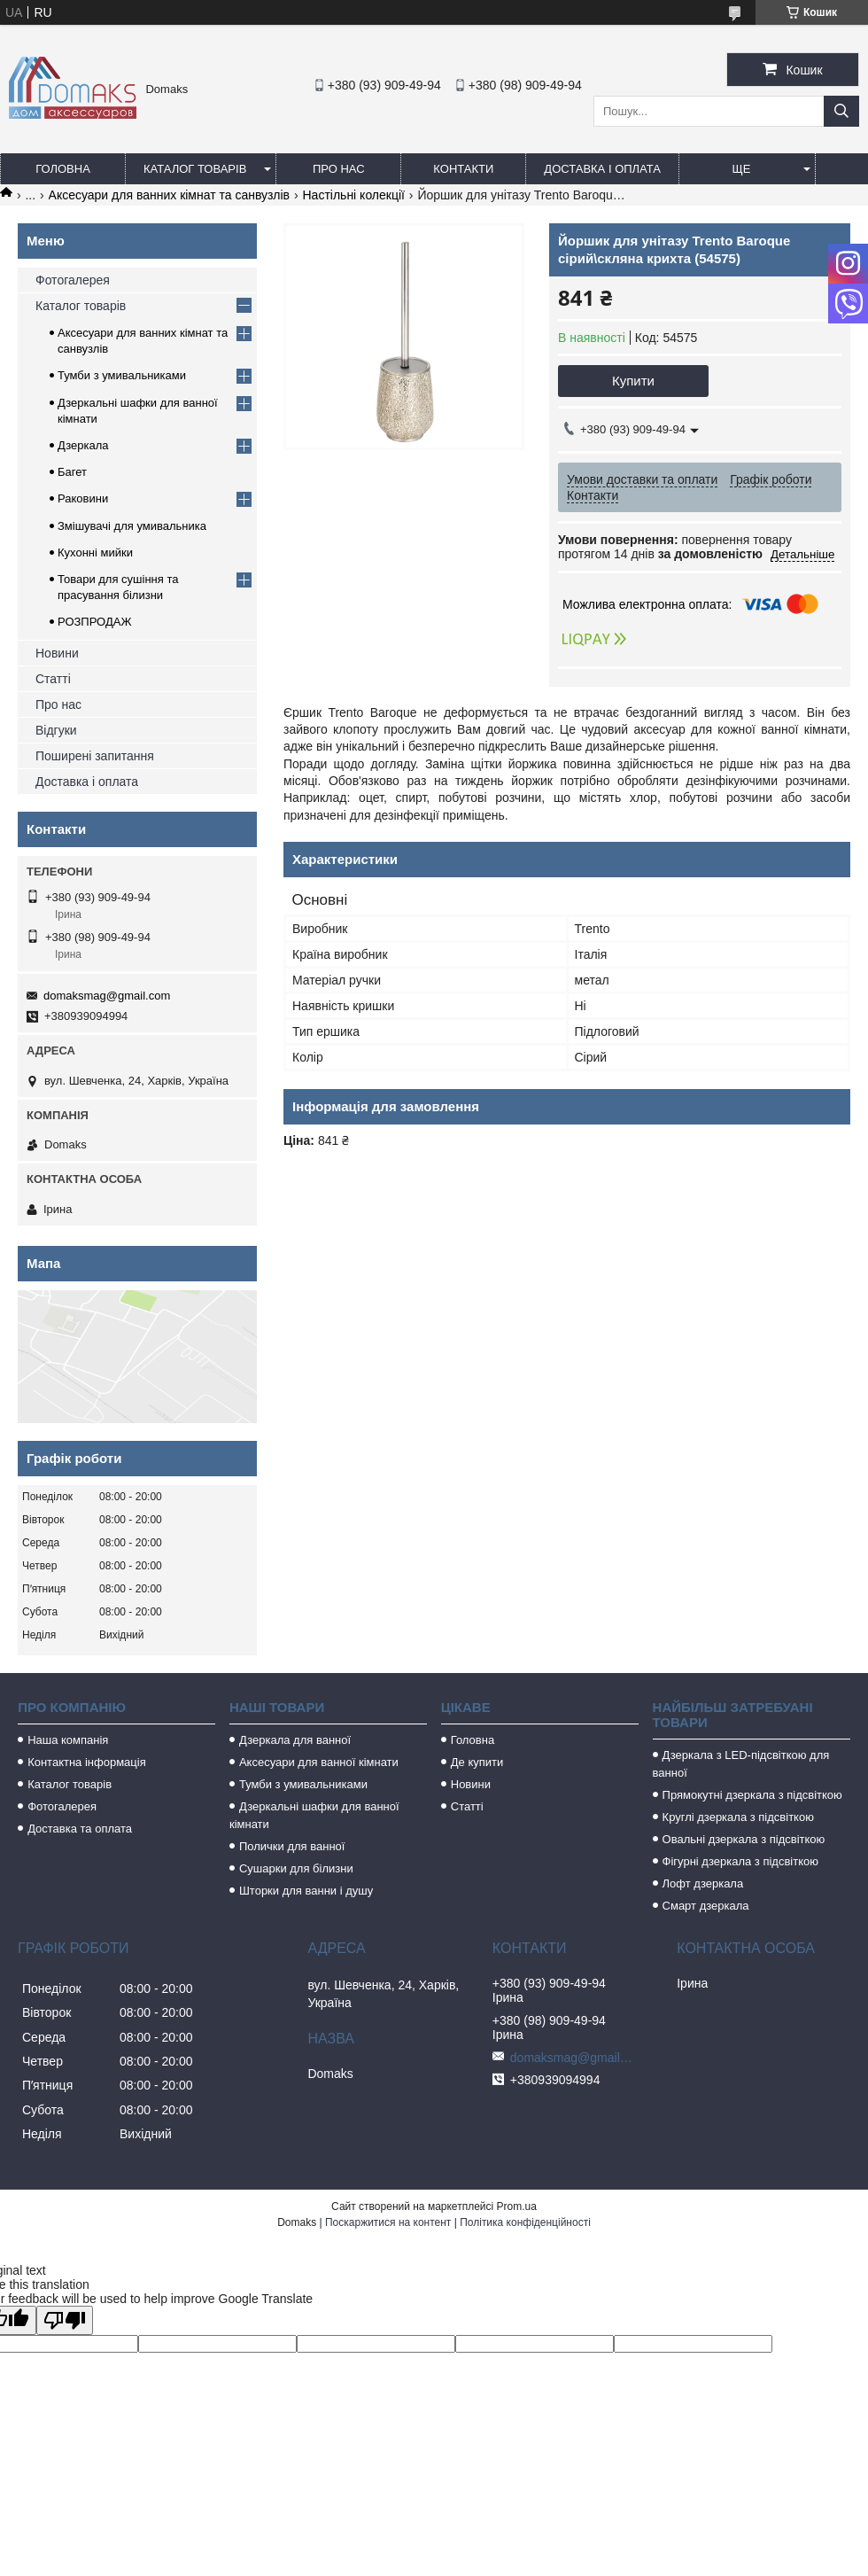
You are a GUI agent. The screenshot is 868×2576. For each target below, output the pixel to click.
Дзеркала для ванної (295, 1740)
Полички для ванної (292, 1846)
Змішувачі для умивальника (132, 526)
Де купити (477, 1762)
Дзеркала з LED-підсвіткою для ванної (741, 1763)
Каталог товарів (194, 168)
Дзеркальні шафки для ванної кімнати (314, 1815)
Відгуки (56, 730)
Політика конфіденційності (525, 2222)
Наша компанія (67, 1740)
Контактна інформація (86, 1762)
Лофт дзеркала (703, 1883)
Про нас (339, 168)
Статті (53, 679)
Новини (57, 653)
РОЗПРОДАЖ (94, 621)
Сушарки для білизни (296, 1868)
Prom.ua (517, 2206)
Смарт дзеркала (706, 1905)
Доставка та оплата (79, 1828)
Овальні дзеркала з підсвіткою (744, 1839)
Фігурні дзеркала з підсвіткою (740, 1861)
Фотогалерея (72, 280)
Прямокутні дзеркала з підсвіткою (752, 1795)
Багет (72, 472)
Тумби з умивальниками (122, 375)
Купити (633, 380)
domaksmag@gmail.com (106, 995)
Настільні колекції (354, 195)
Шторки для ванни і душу (306, 1890)
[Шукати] (841, 111)
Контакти (463, 168)
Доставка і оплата (602, 168)
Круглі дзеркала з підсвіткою (738, 1817)
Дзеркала (83, 445)
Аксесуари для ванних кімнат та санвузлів (170, 195)
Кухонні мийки (95, 552)
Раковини (83, 498)
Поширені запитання (94, 756)
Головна (62, 168)
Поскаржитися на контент (388, 2222)
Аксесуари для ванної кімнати (319, 1762)
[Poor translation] (64, 2320)
